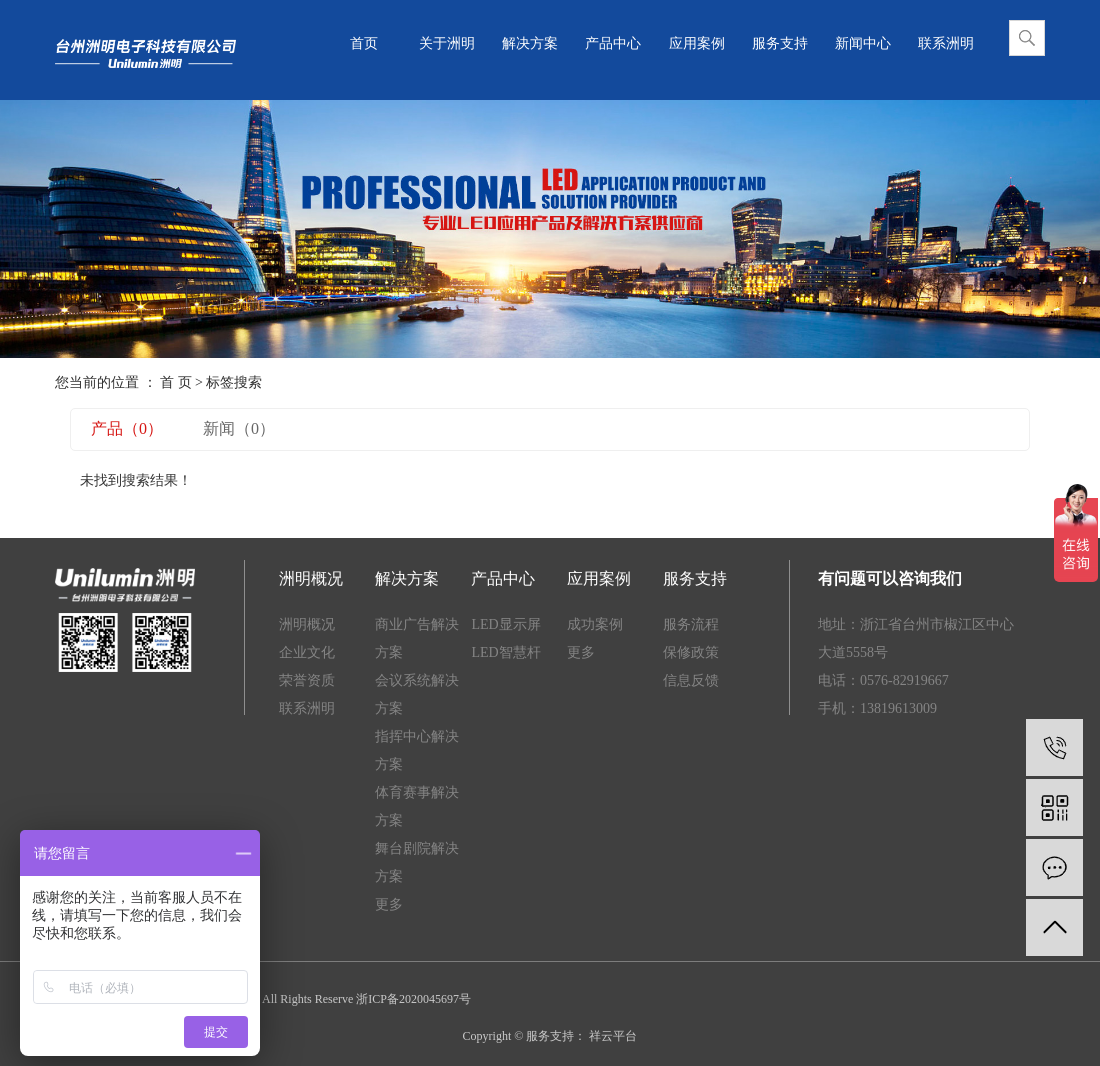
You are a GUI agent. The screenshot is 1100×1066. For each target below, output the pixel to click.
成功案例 (595, 624)
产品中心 (613, 43)
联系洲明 (946, 43)
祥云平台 (611, 1036)
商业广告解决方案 (417, 638)
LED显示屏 (505, 624)
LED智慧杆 (505, 652)
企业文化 (307, 652)
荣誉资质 (307, 680)
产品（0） (127, 428)
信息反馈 (691, 680)
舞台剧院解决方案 (417, 862)
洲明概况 (307, 624)
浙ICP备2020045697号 (413, 999)
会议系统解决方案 (417, 694)
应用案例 (697, 43)
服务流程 (691, 624)
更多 (389, 904)
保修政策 (691, 652)
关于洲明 (447, 43)
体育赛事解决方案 (417, 806)
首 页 (176, 382)
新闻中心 (863, 43)
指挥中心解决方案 (417, 750)
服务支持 (780, 43)
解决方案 (530, 43)
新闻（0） (239, 428)
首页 (364, 43)
